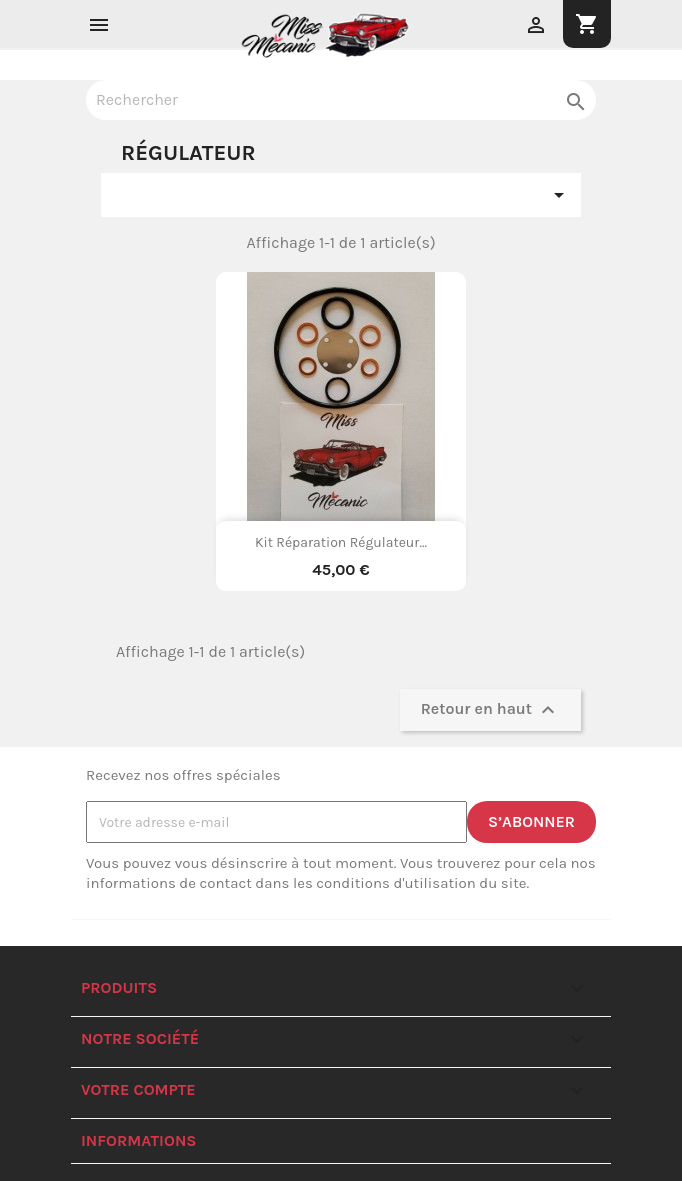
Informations (139, 1140)
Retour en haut (490, 710)
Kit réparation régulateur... (341, 542)
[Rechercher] (341, 100)
